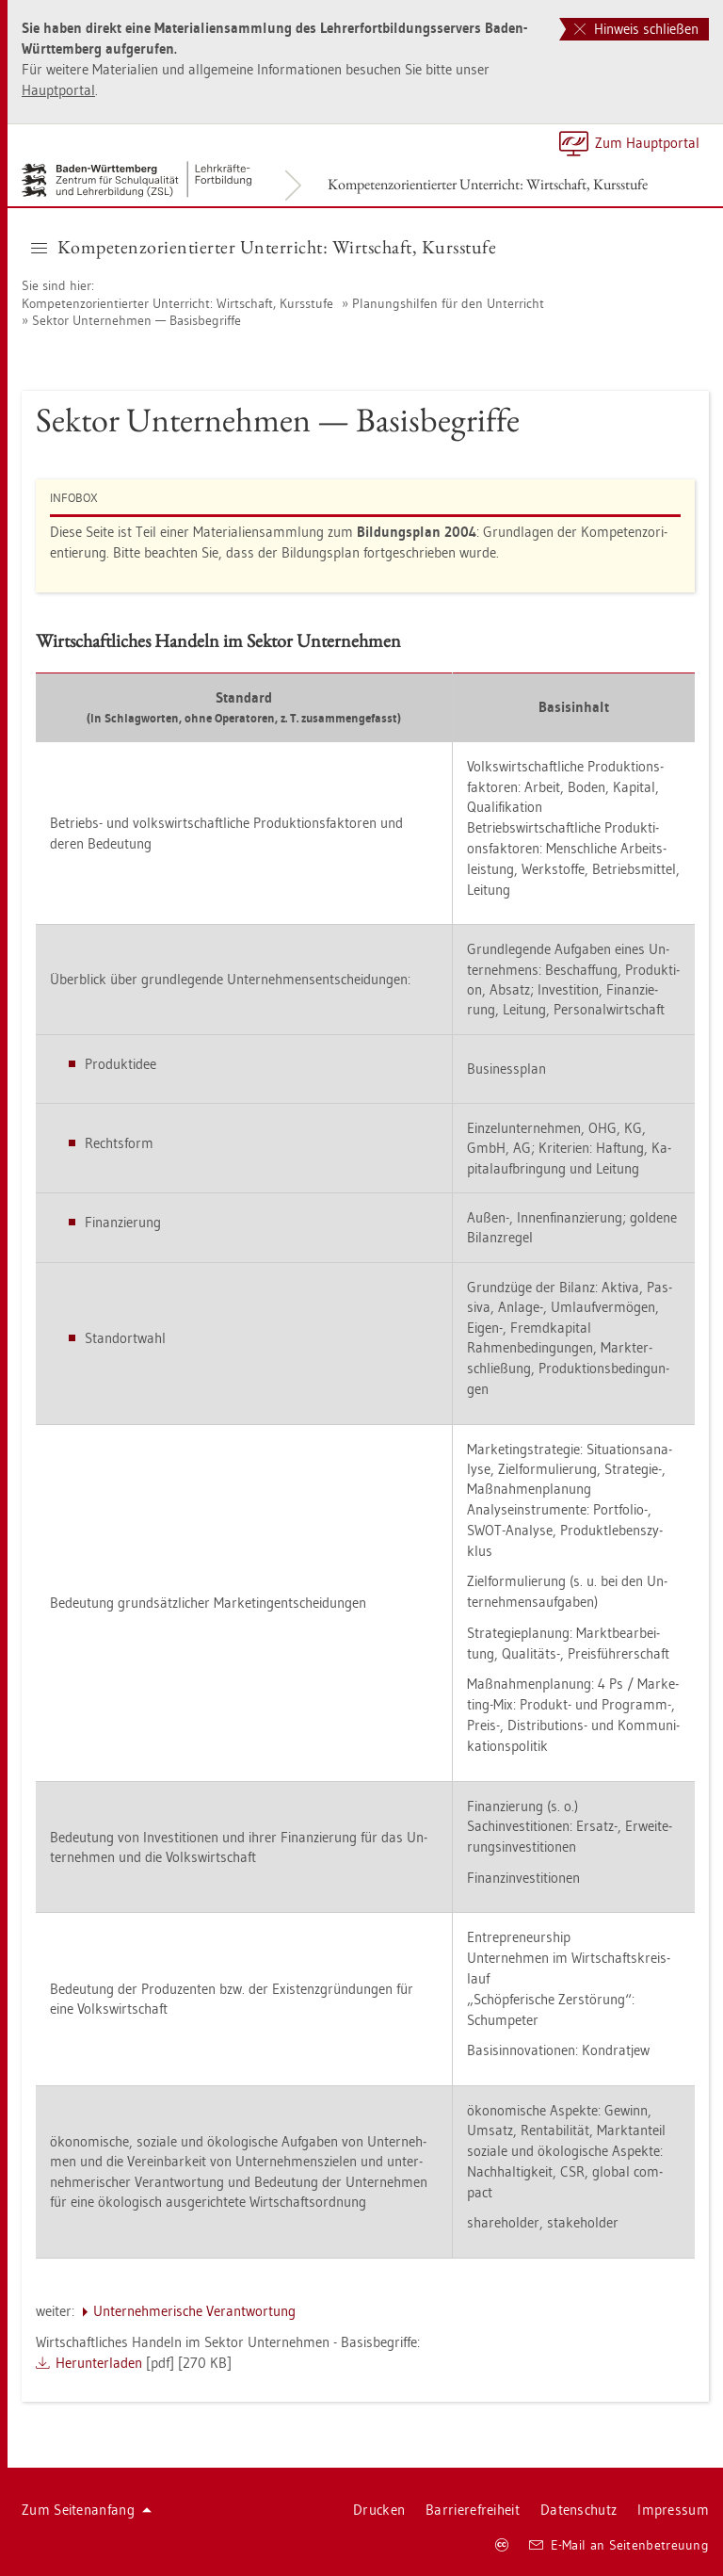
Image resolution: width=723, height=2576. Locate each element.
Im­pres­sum (673, 2510)
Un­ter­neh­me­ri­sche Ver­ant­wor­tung (194, 2311)
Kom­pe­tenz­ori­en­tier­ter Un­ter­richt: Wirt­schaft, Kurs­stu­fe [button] (263, 247)
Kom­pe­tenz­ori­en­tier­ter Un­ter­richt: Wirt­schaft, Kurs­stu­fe (488, 184)
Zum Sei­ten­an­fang (87, 2510)
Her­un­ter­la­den (99, 2363)
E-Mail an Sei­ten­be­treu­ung (619, 2544)
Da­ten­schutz (578, 2510)
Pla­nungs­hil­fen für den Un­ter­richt (448, 303)
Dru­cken (379, 2510)
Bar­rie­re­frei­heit (473, 2510)
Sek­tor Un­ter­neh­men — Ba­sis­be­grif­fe (136, 320)
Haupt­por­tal (58, 90)
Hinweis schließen (636, 29)
